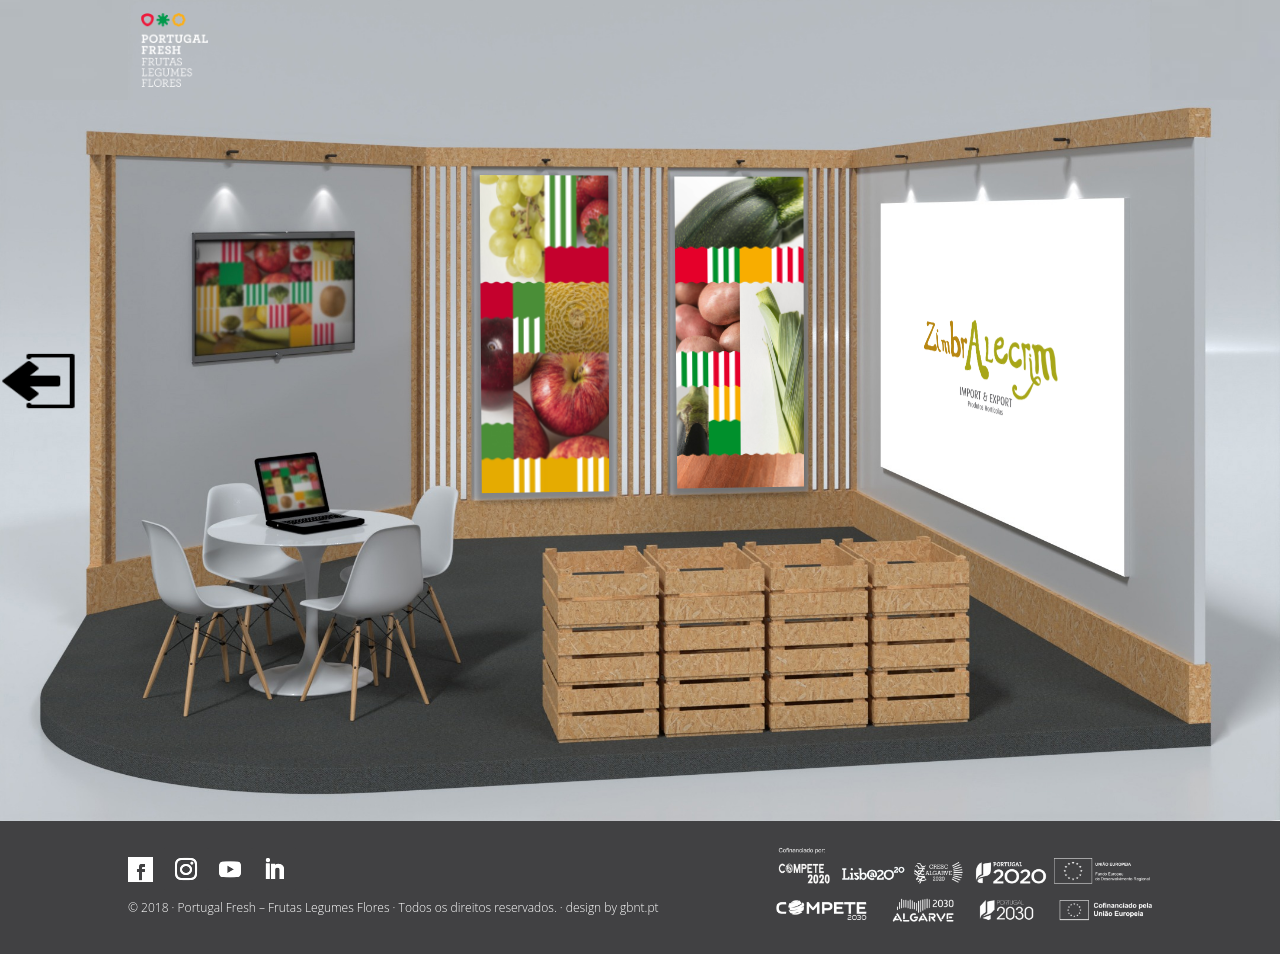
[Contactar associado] (307, 489)
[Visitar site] (986, 366)
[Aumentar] (545, 334)
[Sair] (38, 381)
